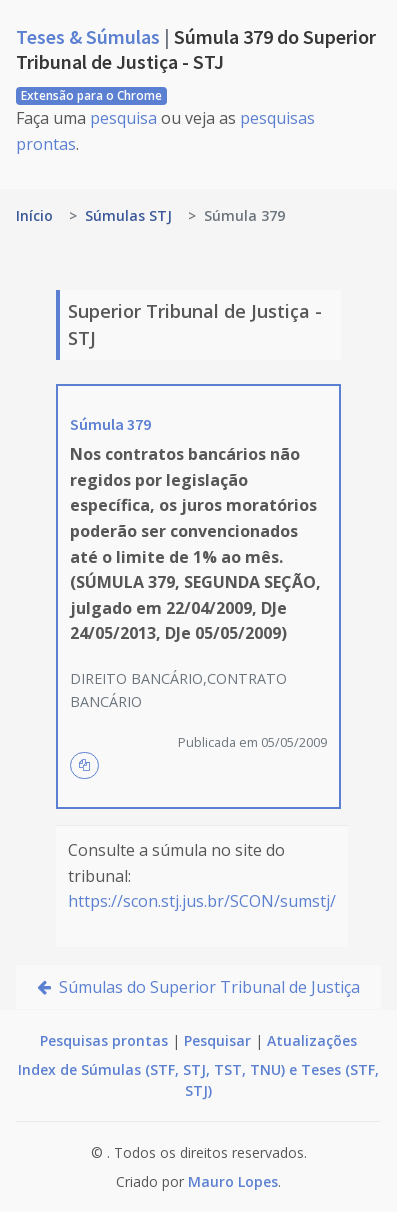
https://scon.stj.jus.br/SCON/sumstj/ (202, 901)
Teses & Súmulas (90, 36)
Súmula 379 (110, 424)
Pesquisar (217, 1040)
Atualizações (312, 1040)
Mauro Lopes (233, 1181)
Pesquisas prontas (104, 1040)
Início (34, 215)
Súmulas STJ (128, 215)
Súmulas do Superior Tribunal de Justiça (198, 987)
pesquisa (123, 118)
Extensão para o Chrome (91, 95)
